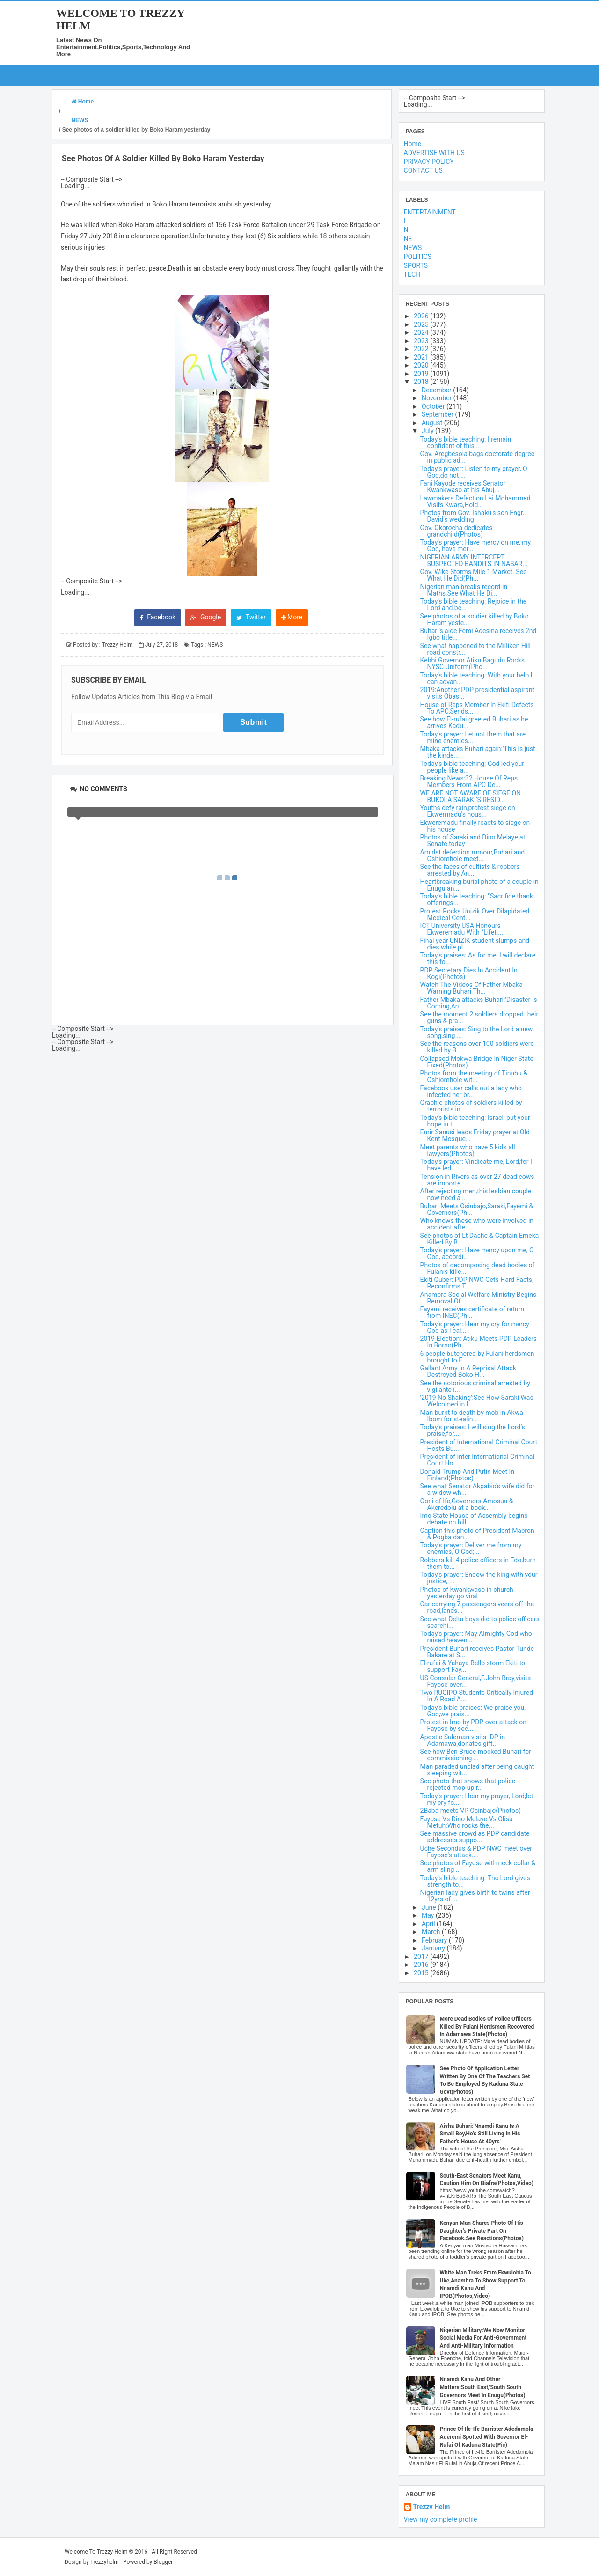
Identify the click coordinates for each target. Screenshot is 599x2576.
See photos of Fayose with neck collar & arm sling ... (478, 1866)
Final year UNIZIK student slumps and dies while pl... (475, 944)
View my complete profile (440, 2519)
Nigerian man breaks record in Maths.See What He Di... (464, 590)
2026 (422, 316)
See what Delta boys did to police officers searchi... (480, 1622)
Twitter (251, 617)
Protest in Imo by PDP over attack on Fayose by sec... (473, 1725)
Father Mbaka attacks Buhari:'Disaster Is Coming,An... (478, 1003)
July (428, 430)
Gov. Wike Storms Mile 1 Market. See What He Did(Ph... (473, 575)
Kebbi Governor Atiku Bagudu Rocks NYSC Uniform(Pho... (472, 663)
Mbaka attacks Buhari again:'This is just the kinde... (477, 752)
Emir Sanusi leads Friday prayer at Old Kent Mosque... (475, 1135)
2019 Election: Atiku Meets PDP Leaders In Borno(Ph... (478, 1342)
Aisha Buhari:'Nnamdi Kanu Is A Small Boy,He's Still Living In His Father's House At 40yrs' (480, 2134)
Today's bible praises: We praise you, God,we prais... (473, 1711)
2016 (422, 1964)
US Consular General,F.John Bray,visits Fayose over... (475, 1681)
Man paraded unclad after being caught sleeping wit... (477, 1770)
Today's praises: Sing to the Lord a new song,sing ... (476, 1032)
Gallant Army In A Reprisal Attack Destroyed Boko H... (468, 1371)
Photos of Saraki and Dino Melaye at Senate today (473, 840)
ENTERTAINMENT (430, 212)
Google (205, 617)
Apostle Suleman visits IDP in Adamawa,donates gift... (462, 1740)
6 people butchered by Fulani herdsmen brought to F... (477, 1357)
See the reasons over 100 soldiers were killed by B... (477, 1047)
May (429, 1915)
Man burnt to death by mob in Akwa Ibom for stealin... (471, 1416)
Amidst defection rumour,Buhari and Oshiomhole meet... (472, 855)
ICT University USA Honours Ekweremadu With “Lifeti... (462, 929)
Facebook (157, 617)
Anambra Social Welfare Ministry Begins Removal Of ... (478, 1298)
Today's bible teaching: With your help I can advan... (476, 678)
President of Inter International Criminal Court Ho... (477, 1460)
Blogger (163, 2562)
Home (413, 143)
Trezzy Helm (431, 2506)
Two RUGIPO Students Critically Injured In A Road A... (476, 1696)
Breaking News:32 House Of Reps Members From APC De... (469, 781)
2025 (422, 324)
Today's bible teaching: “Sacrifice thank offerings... (476, 899)
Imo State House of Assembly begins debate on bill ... (474, 1519)
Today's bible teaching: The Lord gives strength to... (475, 1881)
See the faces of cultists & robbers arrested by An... (470, 870)
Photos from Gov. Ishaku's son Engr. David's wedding (472, 516)
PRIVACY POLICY (429, 161)
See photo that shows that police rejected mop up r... (468, 1784)
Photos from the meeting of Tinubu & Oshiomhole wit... (473, 1076)
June (430, 1907)
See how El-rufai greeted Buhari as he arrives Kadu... (474, 722)
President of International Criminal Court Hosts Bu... (478, 1445)
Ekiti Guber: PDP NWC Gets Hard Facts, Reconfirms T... (476, 1283)
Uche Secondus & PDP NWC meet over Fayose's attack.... (476, 1852)
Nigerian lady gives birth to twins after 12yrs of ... (475, 1896)
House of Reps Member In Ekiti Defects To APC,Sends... (477, 708)
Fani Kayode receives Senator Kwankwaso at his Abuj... (463, 486)
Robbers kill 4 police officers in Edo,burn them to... (478, 1563)
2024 (422, 332)
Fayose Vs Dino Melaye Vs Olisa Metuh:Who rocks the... (466, 1822)
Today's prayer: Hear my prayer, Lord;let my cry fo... (476, 1799)
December (437, 390)
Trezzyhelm (104, 2562)
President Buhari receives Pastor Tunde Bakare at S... (477, 1652)
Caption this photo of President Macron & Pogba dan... (477, 1534)
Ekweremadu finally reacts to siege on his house (475, 826)
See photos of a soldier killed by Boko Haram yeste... (474, 619)
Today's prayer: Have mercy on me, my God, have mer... (475, 545)
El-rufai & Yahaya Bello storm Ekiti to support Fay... (473, 1666)
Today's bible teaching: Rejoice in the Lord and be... (473, 604)
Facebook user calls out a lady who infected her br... (471, 1091)
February (435, 1940)
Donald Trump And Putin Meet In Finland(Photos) (467, 1475)
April (429, 1924)
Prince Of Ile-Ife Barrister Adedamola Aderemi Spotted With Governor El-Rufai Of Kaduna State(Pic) (486, 2437)
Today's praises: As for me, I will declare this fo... (478, 958)
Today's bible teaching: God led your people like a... (472, 767)
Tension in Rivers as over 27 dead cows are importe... (477, 1180)
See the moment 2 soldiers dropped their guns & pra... (479, 1017)
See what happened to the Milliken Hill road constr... (475, 649)
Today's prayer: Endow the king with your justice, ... (479, 1578)
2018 (422, 381)
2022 (422, 349)
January (434, 1948)
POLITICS (417, 256)
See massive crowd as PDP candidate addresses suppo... (475, 1837)
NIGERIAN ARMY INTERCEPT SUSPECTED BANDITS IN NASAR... (474, 560)
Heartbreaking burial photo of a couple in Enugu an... (479, 885)
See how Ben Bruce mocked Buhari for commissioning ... (475, 1755)
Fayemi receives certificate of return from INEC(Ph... (472, 1312)
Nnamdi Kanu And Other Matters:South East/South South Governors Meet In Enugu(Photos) (483, 2387)
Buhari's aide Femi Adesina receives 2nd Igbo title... (478, 634)
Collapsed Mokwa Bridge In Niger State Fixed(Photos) (476, 1062)
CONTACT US (423, 170)
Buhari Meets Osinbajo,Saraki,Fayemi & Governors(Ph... (476, 1209)
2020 (422, 365)
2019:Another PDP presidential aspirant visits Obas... (477, 693)
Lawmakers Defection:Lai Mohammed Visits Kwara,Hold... (475, 501)
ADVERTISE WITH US (434, 152)
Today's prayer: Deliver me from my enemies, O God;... (471, 1548)
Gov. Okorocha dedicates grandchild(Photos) (456, 531)
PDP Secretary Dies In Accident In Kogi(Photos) (469, 973)
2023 (422, 341)
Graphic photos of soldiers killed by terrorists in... (471, 1106)
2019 (422, 373)
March (432, 1932)
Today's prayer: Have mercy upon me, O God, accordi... (477, 1253)
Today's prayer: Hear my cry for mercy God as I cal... (474, 1327)
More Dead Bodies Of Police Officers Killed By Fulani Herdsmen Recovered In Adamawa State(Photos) (487, 2027)
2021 (422, 357)
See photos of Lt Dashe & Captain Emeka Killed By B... (479, 1239)
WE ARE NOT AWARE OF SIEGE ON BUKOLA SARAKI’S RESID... (470, 796)
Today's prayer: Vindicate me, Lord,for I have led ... (476, 1165)
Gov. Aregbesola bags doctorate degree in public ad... (477, 457)
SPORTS (416, 265)
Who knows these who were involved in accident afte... (476, 1224)
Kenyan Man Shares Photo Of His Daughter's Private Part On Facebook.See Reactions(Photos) (482, 2231)
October (434, 406)
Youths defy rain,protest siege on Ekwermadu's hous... (467, 811)
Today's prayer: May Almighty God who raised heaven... (476, 1637)
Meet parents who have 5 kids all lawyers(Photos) (467, 1150)
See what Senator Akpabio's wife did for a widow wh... (477, 1489)
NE (408, 239)
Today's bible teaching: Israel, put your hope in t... (475, 1121)
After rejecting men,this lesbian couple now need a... (476, 1194)
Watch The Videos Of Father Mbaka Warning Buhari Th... (471, 988)
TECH (412, 274)
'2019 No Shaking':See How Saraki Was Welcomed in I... (476, 1401)
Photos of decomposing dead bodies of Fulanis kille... (477, 1268)
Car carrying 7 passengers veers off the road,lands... (477, 1607)
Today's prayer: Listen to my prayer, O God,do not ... (473, 472)
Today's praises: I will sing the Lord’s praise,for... (472, 1430)
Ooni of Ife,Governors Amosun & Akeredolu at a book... (466, 1504)
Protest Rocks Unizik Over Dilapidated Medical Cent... (475, 914)
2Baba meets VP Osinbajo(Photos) (470, 1810)
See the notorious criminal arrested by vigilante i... (475, 1386)
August (433, 423)
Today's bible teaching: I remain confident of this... (465, 442)
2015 (422, 1973)
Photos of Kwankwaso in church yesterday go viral (466, 1593)
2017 (422, 1956)
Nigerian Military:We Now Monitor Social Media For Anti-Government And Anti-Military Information (483, 2338)
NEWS (215, 644)
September (438, 414)
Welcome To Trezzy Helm (96, 2551)
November (437, 398)
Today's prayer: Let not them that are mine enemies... (473, 737)
